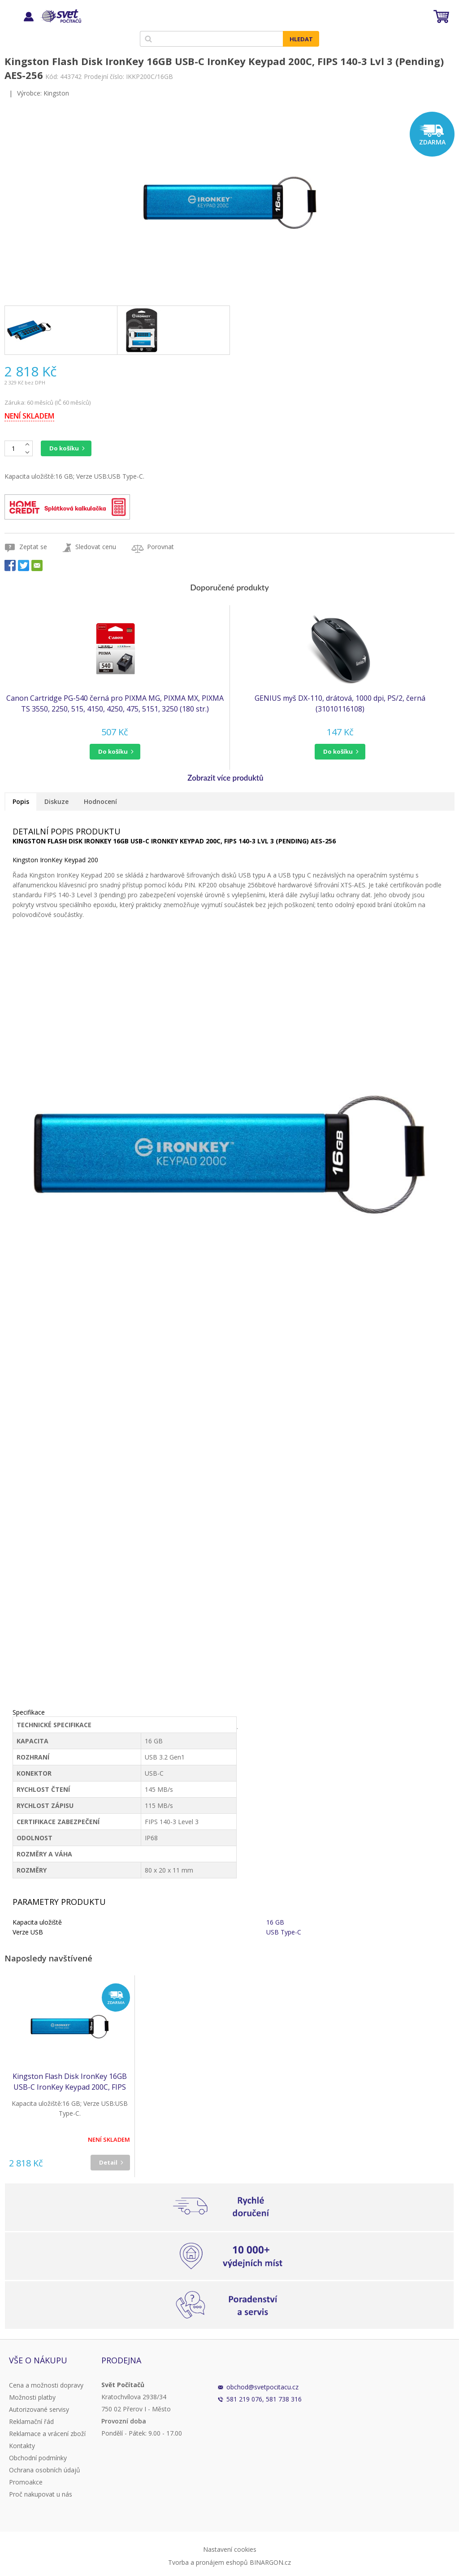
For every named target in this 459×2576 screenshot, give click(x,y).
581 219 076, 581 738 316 (264, 2399)
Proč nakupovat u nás (40, 2494)
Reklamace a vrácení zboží (47, 2433)
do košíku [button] (113, 751)
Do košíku (64, 448)
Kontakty (22, 2445)
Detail (108, 2162)
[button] (114, 752)
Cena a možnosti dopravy (46, 2385)
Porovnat (160, 546)
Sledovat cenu (95, 546)
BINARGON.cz (270, 2562)
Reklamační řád (31, 2421)
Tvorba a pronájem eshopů (208, 2562)
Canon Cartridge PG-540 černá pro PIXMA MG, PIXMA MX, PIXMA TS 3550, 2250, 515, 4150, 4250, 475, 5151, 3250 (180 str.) (115, 703)
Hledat (301, 39)
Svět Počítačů (60, 16)
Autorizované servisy (39, 2409)
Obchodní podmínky (38, 2458)
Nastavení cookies (229, 2549)
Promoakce (26, 2482)
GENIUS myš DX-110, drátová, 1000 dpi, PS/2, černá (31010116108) (340, 703)
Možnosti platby (32, 2397)
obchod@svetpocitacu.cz (262, 2387)
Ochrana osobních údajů (44, 2470)
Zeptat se (33, 546)
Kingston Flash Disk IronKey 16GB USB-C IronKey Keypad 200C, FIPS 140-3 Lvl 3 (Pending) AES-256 (70, 2081)
